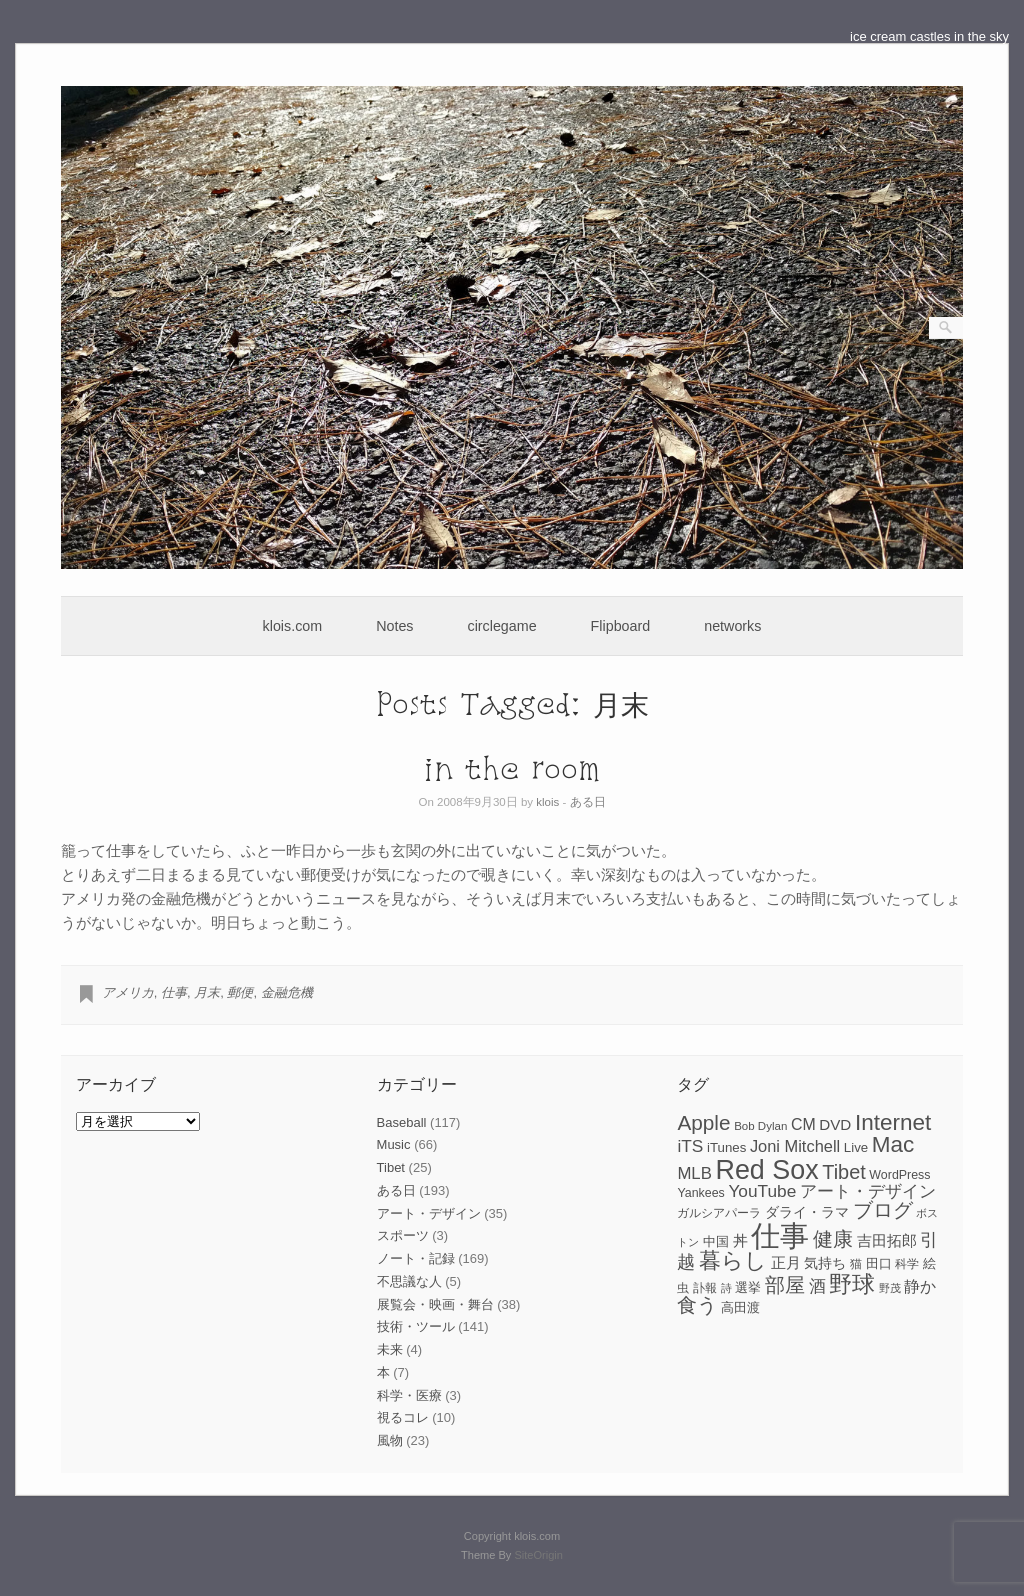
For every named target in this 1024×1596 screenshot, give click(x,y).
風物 (390, 1440)
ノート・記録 (416, 1258)
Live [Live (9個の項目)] (856, 1147)
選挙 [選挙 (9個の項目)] (748, 1287)
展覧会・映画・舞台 (435, 1304)
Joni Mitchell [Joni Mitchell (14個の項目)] (795, 1146)
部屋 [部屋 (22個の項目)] (785, 1285)
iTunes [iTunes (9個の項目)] (726, 1147)
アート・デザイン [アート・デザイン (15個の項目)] (868, 1191)
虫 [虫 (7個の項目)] (683, 1288)
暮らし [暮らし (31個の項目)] (733, 1260)
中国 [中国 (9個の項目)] (716, 1241)
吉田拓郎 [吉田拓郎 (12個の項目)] (887, 1240)
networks (732, 626)
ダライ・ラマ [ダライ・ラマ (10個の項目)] (807, 1212)
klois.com (293, 626)
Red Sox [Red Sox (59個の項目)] (767, 1170)
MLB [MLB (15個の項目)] (694, 1173)
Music (394, 1144)
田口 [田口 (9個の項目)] (879, 1263)
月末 (207, 992)
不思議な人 (409, 1281)
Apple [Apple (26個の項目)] (703, 1122)
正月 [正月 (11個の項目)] (786, 1263)
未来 (390, 1349)
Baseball (402, 1122)
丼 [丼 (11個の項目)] (740, 1241)
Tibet (391, 1167)
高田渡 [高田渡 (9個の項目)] (740, 1307)
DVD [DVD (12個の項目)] (835, 1124)
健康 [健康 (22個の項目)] (833, 1239)
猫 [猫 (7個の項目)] (856, 1264)
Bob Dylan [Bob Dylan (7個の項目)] (760, 1126)
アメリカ (128, 992)
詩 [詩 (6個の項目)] (726, 1288)
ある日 (588, 802)
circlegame (502, 626)
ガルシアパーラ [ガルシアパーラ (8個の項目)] (719, 1213)
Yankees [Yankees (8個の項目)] (700, 1193)
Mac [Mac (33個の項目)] (893, 1144)
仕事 (174, 992)
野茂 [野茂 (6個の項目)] (890, 1288)
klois (547, 802)
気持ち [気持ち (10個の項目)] (825, 1263)
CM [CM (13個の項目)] (803, 1124)
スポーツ (403, 1235)
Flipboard (621, 626)
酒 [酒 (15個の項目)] (817, 1286)
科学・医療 (409, 1395)
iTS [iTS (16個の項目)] (690, 1146)
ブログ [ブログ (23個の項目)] (883, 1210)
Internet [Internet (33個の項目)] (893, 1122)
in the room (512, 768)
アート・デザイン (429, 1213)
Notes (394, 626)
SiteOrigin (538, 1555)
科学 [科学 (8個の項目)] (907, 1264)
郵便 (240, 992)
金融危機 (287, 992)
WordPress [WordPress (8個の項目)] (899, 1175)
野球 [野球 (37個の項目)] (852, 1284)
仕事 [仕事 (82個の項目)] (780, 1235)
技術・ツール (416, 1326)
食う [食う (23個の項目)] (697, 1305)
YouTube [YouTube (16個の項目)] (762, 1191)
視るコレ (403, 1417)
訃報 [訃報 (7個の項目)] (705, 1288)
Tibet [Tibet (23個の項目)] (844, 1172)
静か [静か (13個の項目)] (920, 1286)
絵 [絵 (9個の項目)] (929, 1263)
